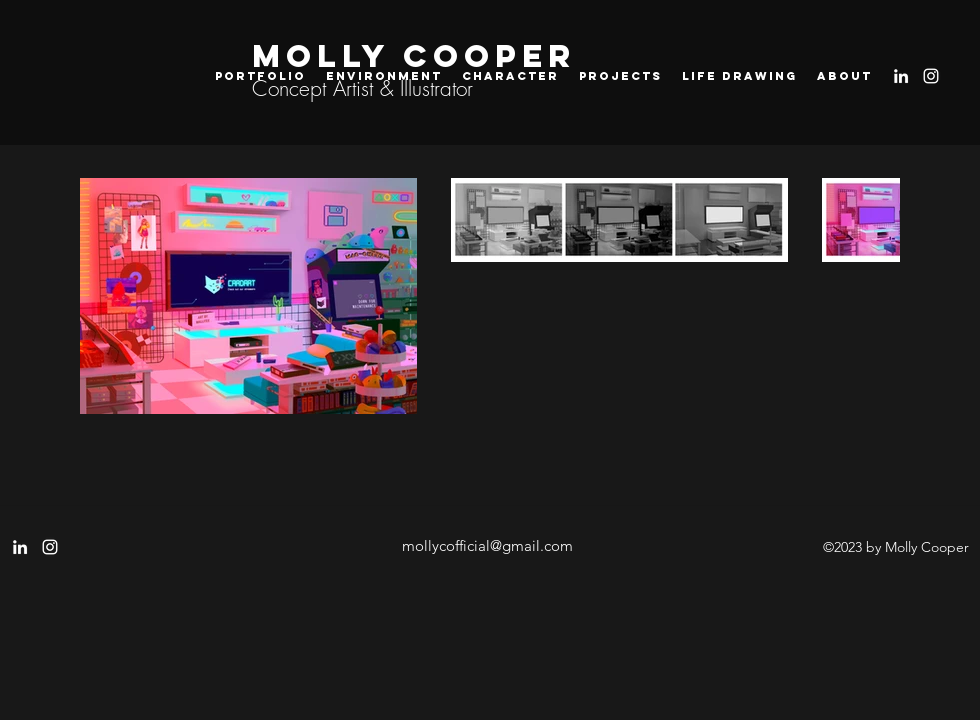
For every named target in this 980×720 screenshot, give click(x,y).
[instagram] (931, 76)
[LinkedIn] (901, 76)
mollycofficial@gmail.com (487, 545)
